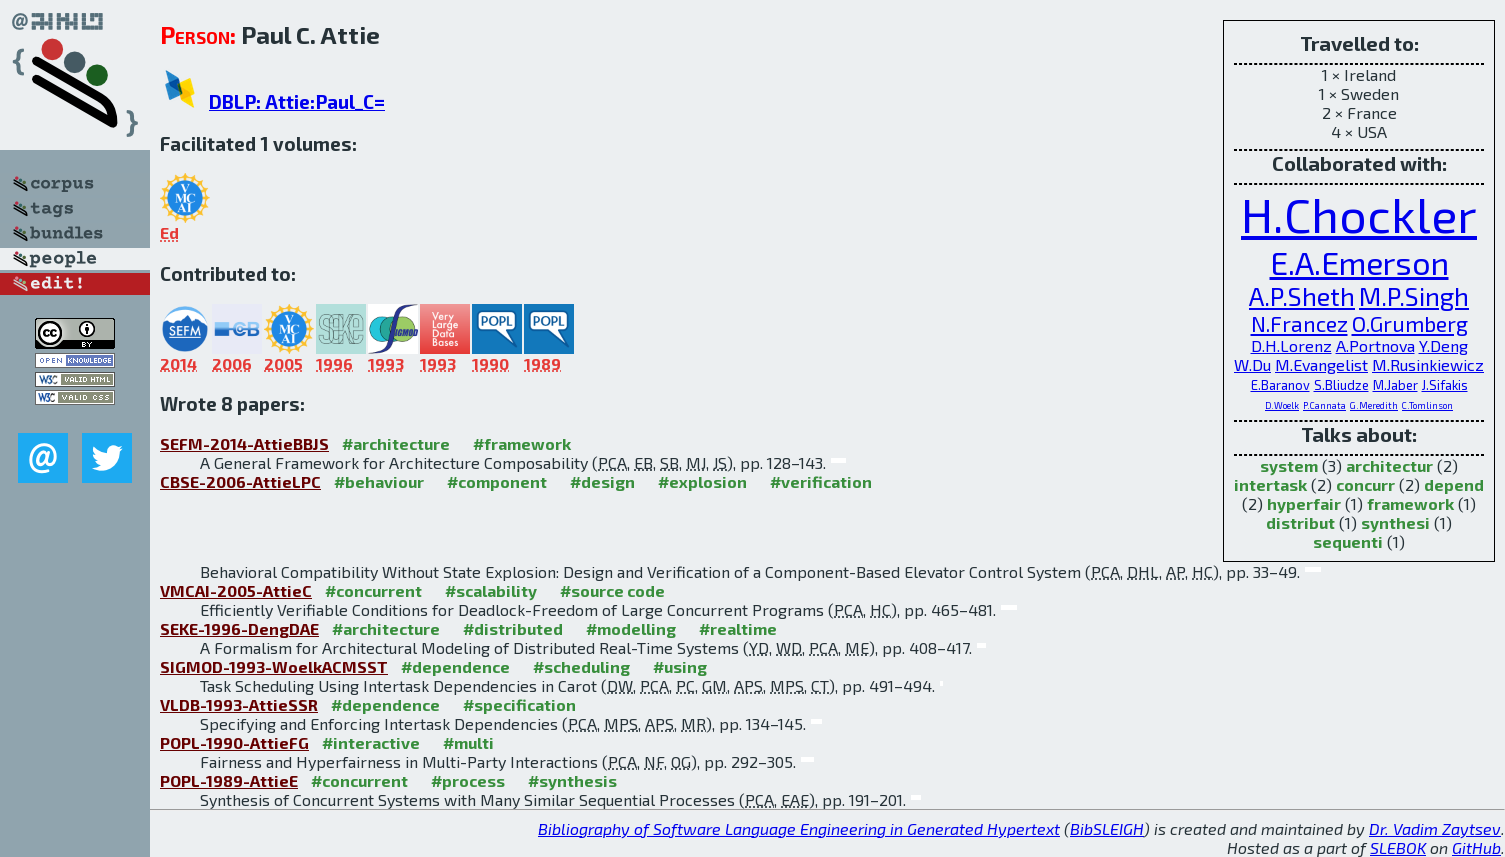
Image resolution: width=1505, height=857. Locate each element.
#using (680, 666)
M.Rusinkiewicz (1428, 364)
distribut (1300, 522)
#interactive (371, 742)
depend (1454, 484)
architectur (1389, 465)
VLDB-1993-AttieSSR (239, 704)
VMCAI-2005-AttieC (236, 590)
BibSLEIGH (1107, 828)
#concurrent (373, 590)
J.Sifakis (1445, 385)
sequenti (1348, 541)
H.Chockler (1359, 214)
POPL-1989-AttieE (229, 780)
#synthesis (572, 780)
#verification (821, 481)
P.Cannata (1324, 405)
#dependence (455, 666)
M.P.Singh (1414, 296)
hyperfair (1304, 503)
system (1289, 465)
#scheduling (581, 666)
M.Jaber (1395, 385)
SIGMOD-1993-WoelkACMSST (274, 666)
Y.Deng (1443, 345)
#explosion (702, 481)
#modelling (631, 628)
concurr (1365, 484)
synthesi (1395, 522)
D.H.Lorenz (1291, 345)
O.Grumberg (1410, 323)
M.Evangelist (1321, 364)
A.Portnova (1375, 345)
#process (468, 780)
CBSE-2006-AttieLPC (240, 481)
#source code (612, 590)
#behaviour (379, 481)
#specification (519, 704)
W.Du (1252, 364)
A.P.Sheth (1302, 296)
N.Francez (1299, 323)
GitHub (1476, 847)
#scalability (491, 590)
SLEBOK (1398, 847)
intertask (1270, 484)
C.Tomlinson (1427, 405)
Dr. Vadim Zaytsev (1435, 828)
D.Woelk (1282, 405)
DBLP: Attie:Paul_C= (297, 101)
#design (602, 481)
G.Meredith (1374, 405)
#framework (522, 443)
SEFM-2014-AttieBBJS (244, 443)
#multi (468, 742)
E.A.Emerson (1359, 262)
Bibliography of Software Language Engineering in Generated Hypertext (799, 828)
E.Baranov (1280, 385)
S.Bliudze (1341, 385)
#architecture (396, 443)
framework (1410, 503)
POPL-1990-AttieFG (234, 742)
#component (497, 481)
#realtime (738, 628)
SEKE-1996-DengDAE (239, 628)
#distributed (513, 628)
